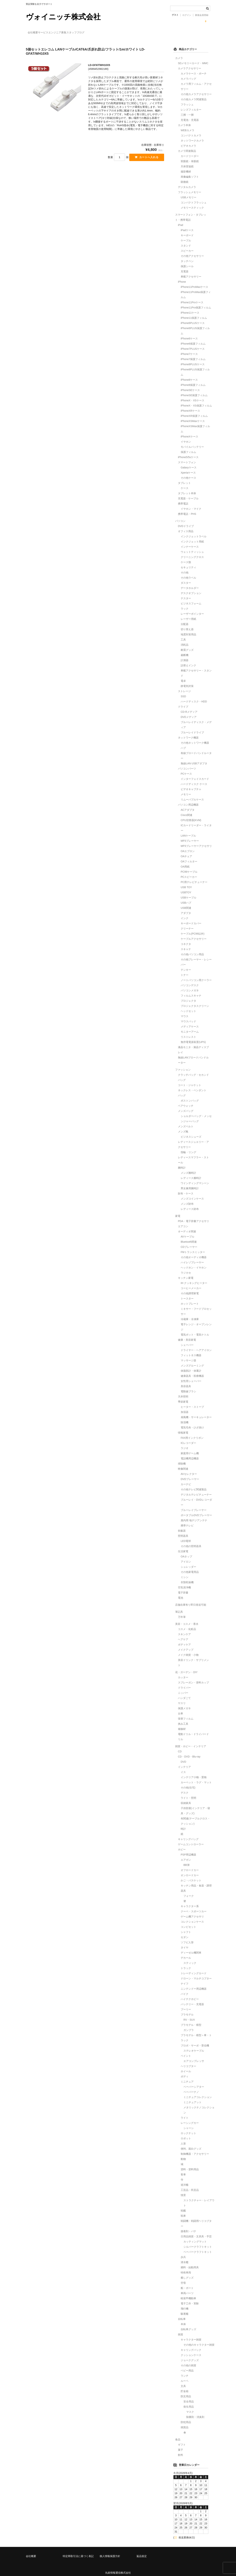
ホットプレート (190, 1300)
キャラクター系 (190, 1902)
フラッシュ (187, 101)
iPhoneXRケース (190, 407)
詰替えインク (188, 661)
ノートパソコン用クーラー (196, 976)
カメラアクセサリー (189, 64)
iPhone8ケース (189, 376)
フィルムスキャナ (191, 992)
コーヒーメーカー (191, 1284)
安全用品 (188, 2398)
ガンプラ (188, 2026)
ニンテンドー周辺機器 (193, 1985)
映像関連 (183, 1465)
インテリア (184, 1763)
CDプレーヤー (189, 1243)
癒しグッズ (187, 2274)
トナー (184, 971)
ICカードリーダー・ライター (196, 824)
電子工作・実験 (190, 2299)
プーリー (186, 2005)
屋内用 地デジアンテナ (194, 1516)
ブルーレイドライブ (192, 728)
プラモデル (187, 2011)
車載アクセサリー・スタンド (196, 670)
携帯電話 (183, 500)
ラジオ (184, 1444)
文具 (183, 2382)
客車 (183, 2171)
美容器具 (186, 1382)
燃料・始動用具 (190, 2263)
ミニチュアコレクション (197, 2093)
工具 (183, 636)
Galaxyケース (189, 464)
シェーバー (187, 1341)
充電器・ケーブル (188, 494)
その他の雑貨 (188, 2361)
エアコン (183, 1222)
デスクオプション (191, 589)
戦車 (183, 2212)
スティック (189, 1959)
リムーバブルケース (192, 796)
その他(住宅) (188, 1784)
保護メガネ (184, 1704)
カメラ (179, 54)
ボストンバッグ (190, 1097)
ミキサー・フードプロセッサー (196, 1308)
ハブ (183, 744)
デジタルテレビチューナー (196, 1491)
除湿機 (184, 1418)
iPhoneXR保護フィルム (194, 412)
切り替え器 (187, 625)
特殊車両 (186, 2269)
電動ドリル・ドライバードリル (193, 1733)
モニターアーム (190, 1028)
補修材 (182, 1725)
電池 (180, 1594)
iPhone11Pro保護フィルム (196, 304)
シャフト (186, 1928)
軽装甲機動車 (188, 2294)
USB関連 (186, 904)
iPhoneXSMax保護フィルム (195, 425)
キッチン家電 (185, 1274)
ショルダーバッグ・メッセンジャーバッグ (196, 1115)
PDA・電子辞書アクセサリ (193, 1217)
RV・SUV (189, 2016)
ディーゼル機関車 (191, 1949)
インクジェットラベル (193, 532)
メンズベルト (185, 1122)
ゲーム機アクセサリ (192, 1913)
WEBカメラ (187, 126)
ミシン (184, 1573)
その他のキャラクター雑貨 (198, 2341)
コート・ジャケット (189, 1081)
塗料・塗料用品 (190, 2165)
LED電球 (186, 1537)
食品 (177, 2435)
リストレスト (188, 1033)
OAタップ (186, 1552)
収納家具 (186, 1799)
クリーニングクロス (192, 553)
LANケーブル (188, 832)
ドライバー (184, 1684)
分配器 (184, 620)
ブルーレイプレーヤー (193, 1506)
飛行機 (184, 2305)
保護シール (187, 262)
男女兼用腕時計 (190, 1184)
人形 (183, 2140)
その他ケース (188, 474)
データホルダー (190, 584)
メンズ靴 (183, 1128)
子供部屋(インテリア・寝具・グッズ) (195, 1807)
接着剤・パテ (188, 2227)
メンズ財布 (187, 1200)
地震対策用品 (188, 630)
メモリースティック (192, 204)
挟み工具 (183, 1720)
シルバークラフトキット (197, 2243)
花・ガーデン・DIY (186, 1668)
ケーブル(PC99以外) (192, 930)
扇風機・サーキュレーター (196, 1413)
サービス (53, 32)
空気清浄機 (184, 1583)
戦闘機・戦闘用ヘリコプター (196, 2220)
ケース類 (186, 558)
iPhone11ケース (190, 309)
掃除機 (182, 1460)
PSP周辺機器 (188, 1851)
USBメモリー (188, 193)
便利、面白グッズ (191, 2145)
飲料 (180, 2451)
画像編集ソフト (190, 173)
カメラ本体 (184, 121)
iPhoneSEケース (190, 386)
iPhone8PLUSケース (193, 360)
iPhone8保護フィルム (193, 381)
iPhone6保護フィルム (193, 340)
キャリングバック (191, 2346)
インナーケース (190, 543)
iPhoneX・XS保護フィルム (196, 402)
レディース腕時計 (191, 1174)
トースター (187, 1295)
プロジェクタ (188, 997)
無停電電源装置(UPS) (193, 1038)
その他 (184, 569)
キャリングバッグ (188, 1835)
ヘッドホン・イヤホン (193, 1264)
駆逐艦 (184, 2310)
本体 (183, 2320)
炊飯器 (182, 1527)
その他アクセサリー (192, 252)
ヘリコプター (188, 2062)
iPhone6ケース (189, 335)
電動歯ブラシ (188, 1387)
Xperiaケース (188, 469)
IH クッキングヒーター (194, 1279)
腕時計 (182, 1164)
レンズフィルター (191, 106)
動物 (183, 2155)
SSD (183, 692)
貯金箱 (184, 2387)
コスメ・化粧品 (187, 1625)
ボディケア (184, 1641)
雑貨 (180, 2330)
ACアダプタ (188, 806)
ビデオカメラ (188, 142)
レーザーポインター (192, 610)
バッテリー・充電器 (192, 2000)
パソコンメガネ (190, 986)
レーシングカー (190, 2119)
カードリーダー (190, 152)
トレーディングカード (193, 1969)
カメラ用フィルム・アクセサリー (196, 83)
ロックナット (188, 2129)
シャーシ (188, 2124)
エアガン (186, 1856)
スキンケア (184, 1630)
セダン (184, 1933)
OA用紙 (185, 863)
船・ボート (187, 2284)
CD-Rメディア (189, 708)
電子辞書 (183, 1589)
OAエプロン (188, 847)
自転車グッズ (188, 2325)
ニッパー (183, 1689)
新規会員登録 (201, 15)
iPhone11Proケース (192, 298)
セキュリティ (188, 563)
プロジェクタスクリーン (195, 1002)
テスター (186, 594)
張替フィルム (185, 1715)
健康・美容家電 (187, 1336)
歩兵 (183, 2253)
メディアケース (190, 1023)
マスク (190, 2408)
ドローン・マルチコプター (196, 1974)
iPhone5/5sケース (188, 453)
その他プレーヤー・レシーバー (196, 958)
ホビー (182, 1845)
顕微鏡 (184, 178)
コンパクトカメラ (191, 131)
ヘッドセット (188, 1007)
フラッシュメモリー (189, 188)
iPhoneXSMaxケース (193, 417)
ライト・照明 (188, 1794)
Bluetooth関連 (189, 1238)
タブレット (184, 479)
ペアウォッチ (185, 1102)
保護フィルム (188, 448)
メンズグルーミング (192, 1362)
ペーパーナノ (191, 2088)
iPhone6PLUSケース (193, 319)
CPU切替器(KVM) (191, 816)
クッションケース (191, 2351)
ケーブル (186, 236)
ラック (184, 605)
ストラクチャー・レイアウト (198, 2199)
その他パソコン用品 (192, 950)
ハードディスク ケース (194, 780)
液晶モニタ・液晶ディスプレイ (193, 1046)
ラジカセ (186, 1269)
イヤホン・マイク (191, 505)
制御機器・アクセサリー (195, 2150)
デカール (186, 1954)
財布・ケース (185, 1189)
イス (183, 1768)
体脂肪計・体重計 (191, 1367)
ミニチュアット (192, 2098)
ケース (184, 484)
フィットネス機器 (191, 1351)
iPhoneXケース (189, 433)
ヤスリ (182, 1699)
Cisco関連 (186, 811)
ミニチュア (187, 2078)
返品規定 (141, 2552)
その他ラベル (188, 574)
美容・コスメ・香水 (186, 1620)
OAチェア (186, 852)
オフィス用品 (185, 527)
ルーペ (184, 2377)
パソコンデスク (190, 981)
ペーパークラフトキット (197, 2248)
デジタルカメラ (187, 183)
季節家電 (183, 1398)
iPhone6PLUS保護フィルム (195, 327)
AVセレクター (189, 1470)
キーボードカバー (191, 919)
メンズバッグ (185, 1107)
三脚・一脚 (187, 111)
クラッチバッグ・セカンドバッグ (193, 1074)
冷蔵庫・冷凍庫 (190, 1315)
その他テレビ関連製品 (193, 1485)
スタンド (186, 242)
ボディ (184, 2072)
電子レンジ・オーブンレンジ (196, 1323)
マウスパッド (188, 1017)
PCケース (186, 770)
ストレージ (184, 687)
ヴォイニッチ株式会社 (63, 17)
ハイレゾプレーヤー (192, 1258)
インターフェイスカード (195, 775)
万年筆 (182, 1613)
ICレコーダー (188, 1439)
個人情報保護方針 (110, 2552)
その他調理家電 (190, 1289)
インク (184, 914)
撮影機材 (186, 168)
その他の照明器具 (191, 1542)
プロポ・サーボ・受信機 (195, 2042)
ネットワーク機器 (188, 734)
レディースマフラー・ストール (193, 1156)
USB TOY (186, 883)
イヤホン (186, 438)
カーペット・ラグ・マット (196, 1778)
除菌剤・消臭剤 (195, 2413)
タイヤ (184, 1944)
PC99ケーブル (189, 868)
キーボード (187, 231)
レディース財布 (190, 1205)
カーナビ (186, 1480)
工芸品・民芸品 (190, 2186)
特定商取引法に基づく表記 (78, 2552)
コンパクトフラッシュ (193, 199)
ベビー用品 (187, 2367)
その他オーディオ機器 (193, 1253)
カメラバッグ (188, 75)
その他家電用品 (190, 1568)
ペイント (186, 2052)
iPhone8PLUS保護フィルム (195, 368)
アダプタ (186, 909)
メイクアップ (185, 1646)
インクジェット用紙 (192, 538)
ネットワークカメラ (192, 137)
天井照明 (183, 1393)
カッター (183, 1673)
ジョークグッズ (190, 2356)
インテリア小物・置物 (193, 1773)
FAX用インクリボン (192, 1434)
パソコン (180, 517)
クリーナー (187, 925)
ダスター (186, 579)
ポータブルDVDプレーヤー (196, 1511)
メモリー (186, 790)
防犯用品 (186, 2418)
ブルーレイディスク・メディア (196, 721)
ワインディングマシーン (195, 1179)
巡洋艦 (184, 2181)
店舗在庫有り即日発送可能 (190, 1601)
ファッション (183, 1066)
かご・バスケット (191, 1876)
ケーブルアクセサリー (193, 935)
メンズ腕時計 (188, 1169)
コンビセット (188, 1923)
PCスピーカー (189, 873)
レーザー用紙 (188, 615)
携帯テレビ (187, 1522)
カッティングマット (195, 2238)
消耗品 (184, 641)
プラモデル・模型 (191, 2021)
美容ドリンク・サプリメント (193, 1659)
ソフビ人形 (187, 1938)
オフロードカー (190, 1866)
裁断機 (184, 651)
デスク (184, 1789)
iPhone (182, 278)
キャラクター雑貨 (191, 2336)
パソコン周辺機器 (188, 801)
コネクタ (186, 940)
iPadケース (187, 226)
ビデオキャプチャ (191, 785)
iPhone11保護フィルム (194, 314)
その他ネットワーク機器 (195, 739)
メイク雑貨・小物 (188, 1651)
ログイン (186, 15)
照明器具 (183, 1532)
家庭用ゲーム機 (190, 1449)
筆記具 (179, 1608)
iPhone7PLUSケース (193, 345)
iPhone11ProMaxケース (194, 283)
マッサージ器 (188, 1356)
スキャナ (186, 945)
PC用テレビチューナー (194, 878)
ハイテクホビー (190, 1995)
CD (180, 1747)
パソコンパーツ (187, 765)
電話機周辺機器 (190, 1454)
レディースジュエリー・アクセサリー (193, 1141)
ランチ (184, 2372)
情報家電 (183, 1429)
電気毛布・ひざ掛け (192, 1424)
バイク (184, 1990)
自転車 (182, 2315)
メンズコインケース (192, 1195)
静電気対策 (187, 682)
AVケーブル (187, 1233)
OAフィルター (189, 857)
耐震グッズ (187, 646)
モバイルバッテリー (192, 443)
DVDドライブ (186, 522)
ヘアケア (183, 1635)
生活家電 (183, 1547)
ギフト (182, 2441)
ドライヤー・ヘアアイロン (196, 1346)
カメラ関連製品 (187, 147)
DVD (183, 1758)
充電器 (184, 267)
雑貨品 (184, 2423)
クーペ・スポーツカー (193, 1907)
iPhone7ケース (189, 350)
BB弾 (186, 1861)
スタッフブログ (100, 32)
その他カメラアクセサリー (196, 90)
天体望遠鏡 (187, 162)
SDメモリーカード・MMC (193, 59)
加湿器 (184, 1408)
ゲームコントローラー (191, 1840)
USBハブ (186, 899)
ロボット (186, 2134)
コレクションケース (192, 1918)
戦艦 (183, 2207)
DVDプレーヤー (190, 1475)
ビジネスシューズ (191, 1133)
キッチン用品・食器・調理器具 (196, 1885)
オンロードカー (190, 1871)
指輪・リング (188, 1148)
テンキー (186, 966)
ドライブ (183, 703)
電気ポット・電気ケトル (195, 1331)
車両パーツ (187, 2289)
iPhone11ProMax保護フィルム (196, 291)
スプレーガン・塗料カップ (193, 1679)
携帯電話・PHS (187, 510)
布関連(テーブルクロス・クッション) (195, 1818)
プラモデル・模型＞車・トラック (196, 2034)
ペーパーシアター (193, 2083)
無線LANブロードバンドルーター (193, 1057)
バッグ (182, 1091)
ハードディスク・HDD (194, 698)
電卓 (183, 677)
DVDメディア (189, 713)
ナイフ (184, 1980)
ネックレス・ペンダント (192, 1086)
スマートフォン (187, 458)
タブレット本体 (187, 489)
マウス (184, 1012)
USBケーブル (188, 894)
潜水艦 (184, 2258)
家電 (177, 1212)
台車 (180, 1709)
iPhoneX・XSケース (192, 396)
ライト (184, 2114)
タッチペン (187, 257)
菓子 (180, 2446)
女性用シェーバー (191, 1377)
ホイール (186, 2067)
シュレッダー (188, 1563)
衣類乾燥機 (187, 1578)
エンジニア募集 (74, 32)
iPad (180, 221)
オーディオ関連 (187, 1227)
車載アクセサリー (191, 273)
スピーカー (187, 247)
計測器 (184, 656)
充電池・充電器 (190, 116)
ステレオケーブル (193, 2047)
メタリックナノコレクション (198, 2106)
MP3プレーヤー (190, 837)
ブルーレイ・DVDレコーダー (196, 1499)
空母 (183, 2279)
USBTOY (186, 888)
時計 (183, 1825)
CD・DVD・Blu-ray (189, 1753)
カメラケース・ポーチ (193, 70)
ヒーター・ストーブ (192, 1403)
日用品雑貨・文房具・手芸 (196, 2232)
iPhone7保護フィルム (193, 355)
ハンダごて (184, 1694)
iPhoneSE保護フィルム (194, 391)
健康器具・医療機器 (192, 1372)
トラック (186, 1964)
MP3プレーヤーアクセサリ (196, 842)
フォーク (188, 1892)
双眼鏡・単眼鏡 (190, 157)
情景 (183, 2191)
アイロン (186, 1558)
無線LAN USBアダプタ (194, 759)
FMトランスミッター (193, 1248)
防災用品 (186, 2392)
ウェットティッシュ (192, 548)
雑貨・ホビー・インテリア (190, 1742)
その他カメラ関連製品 (193, 95)
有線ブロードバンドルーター (196, 752)
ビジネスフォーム (191, 599)
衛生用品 (188, 2403)
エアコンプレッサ (193, 2057)
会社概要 (35, 32)
